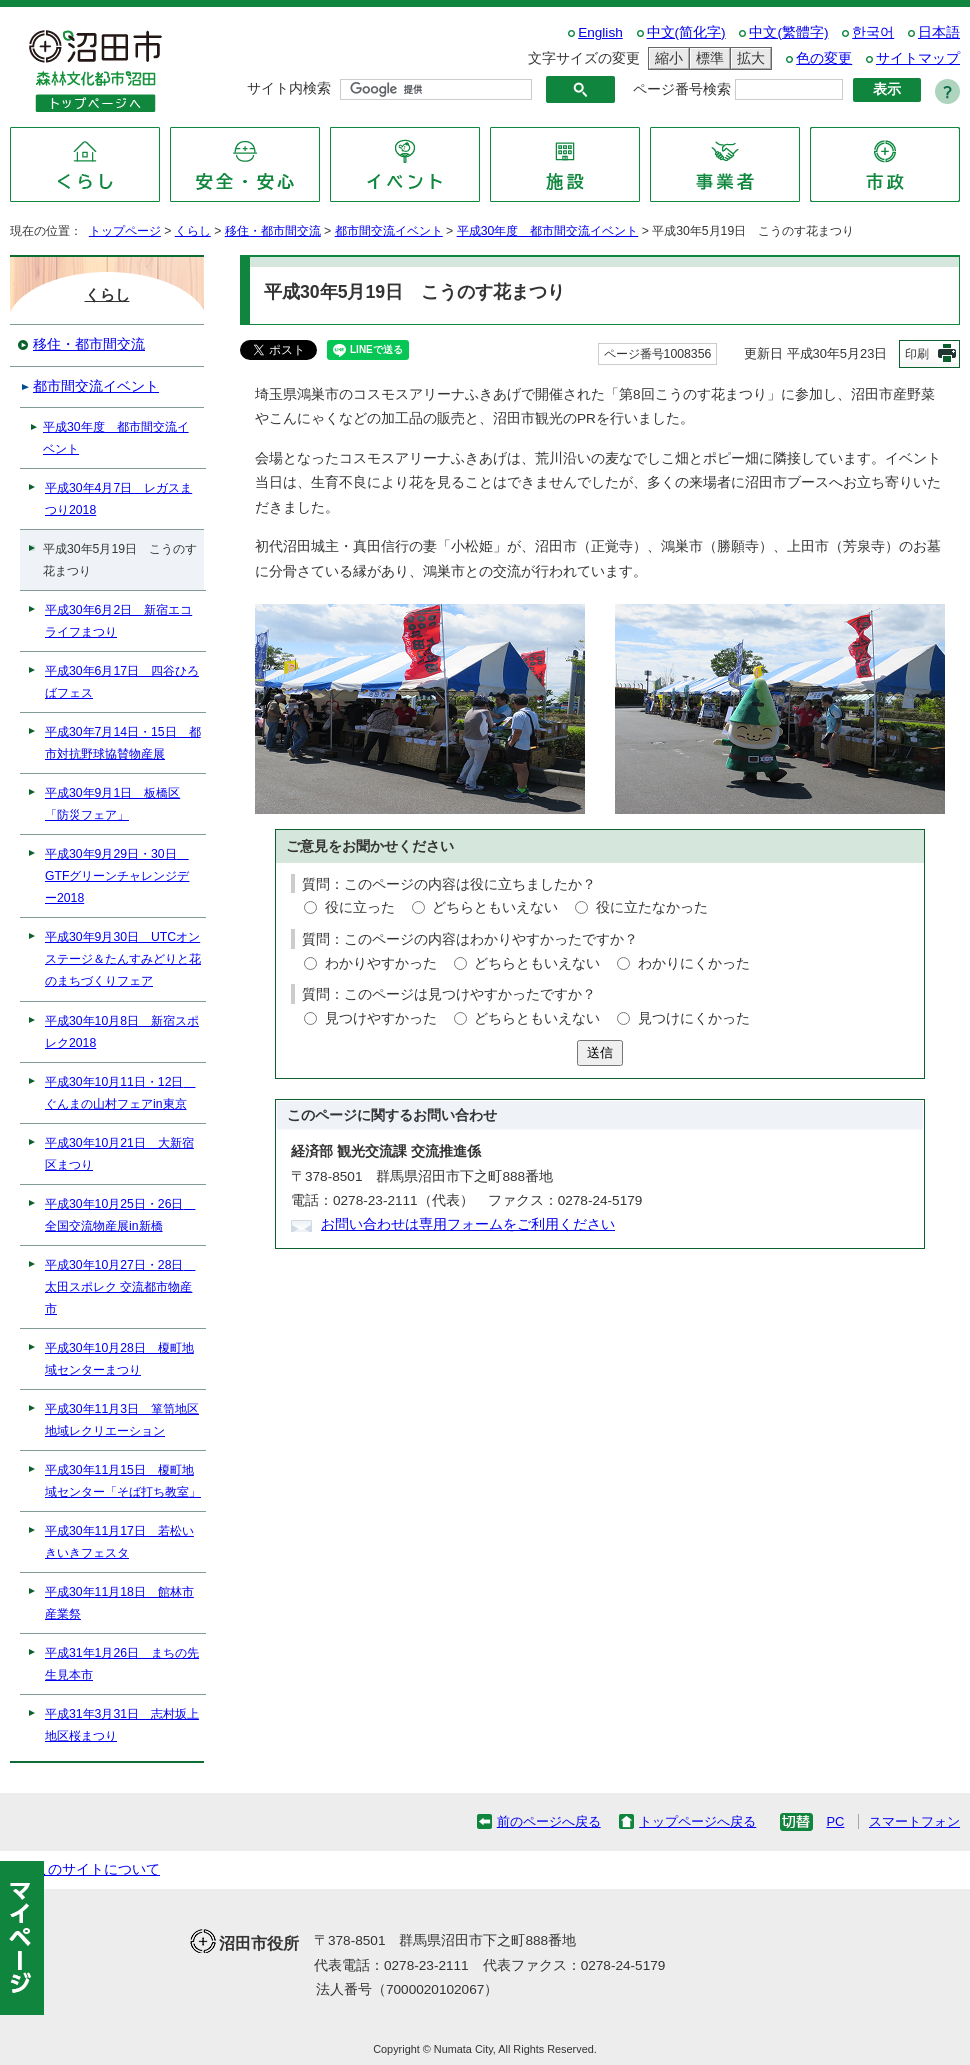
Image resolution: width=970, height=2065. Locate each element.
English (600, 32)
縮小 (666, 58)
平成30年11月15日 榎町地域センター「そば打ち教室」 (123, 1481)
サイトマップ (918, 58)
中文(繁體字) (788, 32)
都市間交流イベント (389, 231)
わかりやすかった (381, 963)
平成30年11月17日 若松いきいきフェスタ (119, 1542)
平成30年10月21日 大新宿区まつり (119, 1154)
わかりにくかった (694, 963)
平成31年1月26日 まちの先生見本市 (122, 1664)
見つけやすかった (381, 1018)
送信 (600, 1052)
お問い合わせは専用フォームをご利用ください (468, 1224)
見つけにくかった (694, 1018)
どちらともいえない (495, 907)
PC (835, 1821)
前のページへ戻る (549, 1821)
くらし (193, 231)
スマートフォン (914, 1821)
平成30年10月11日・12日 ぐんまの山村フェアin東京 (120, 1093)
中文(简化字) (686, 32)
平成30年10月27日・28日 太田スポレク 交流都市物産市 (120, 1287)
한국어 (873, 32)
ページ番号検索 (682, 89)
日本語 (939, 32)
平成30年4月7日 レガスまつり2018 (118, 499)
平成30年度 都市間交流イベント (548, 231)
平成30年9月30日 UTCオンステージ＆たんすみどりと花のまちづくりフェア (123, 959)
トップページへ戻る (697, 1821)
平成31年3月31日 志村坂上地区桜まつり (122, 1725)
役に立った (360, 907)
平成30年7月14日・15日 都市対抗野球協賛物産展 (123, 743)
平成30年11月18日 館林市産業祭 (119, 1603)
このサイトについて (97, 1869)
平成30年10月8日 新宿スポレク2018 (122, 1032)
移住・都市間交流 (273, 231)
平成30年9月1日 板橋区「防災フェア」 (112, 804)
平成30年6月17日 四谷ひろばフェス (122, 682)
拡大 (748, 58)
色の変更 (824, 58)
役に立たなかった (652, 907)
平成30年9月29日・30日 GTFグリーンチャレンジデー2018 (117, 876)
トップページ (125, 231)
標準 (707, 58)
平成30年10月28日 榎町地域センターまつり (119, 1359)
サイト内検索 (289, 88)
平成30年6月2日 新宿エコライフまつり (118, 621)
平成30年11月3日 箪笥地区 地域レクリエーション (122, 1420)
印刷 (917, 354)
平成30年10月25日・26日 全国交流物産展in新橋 (120, 1215)
